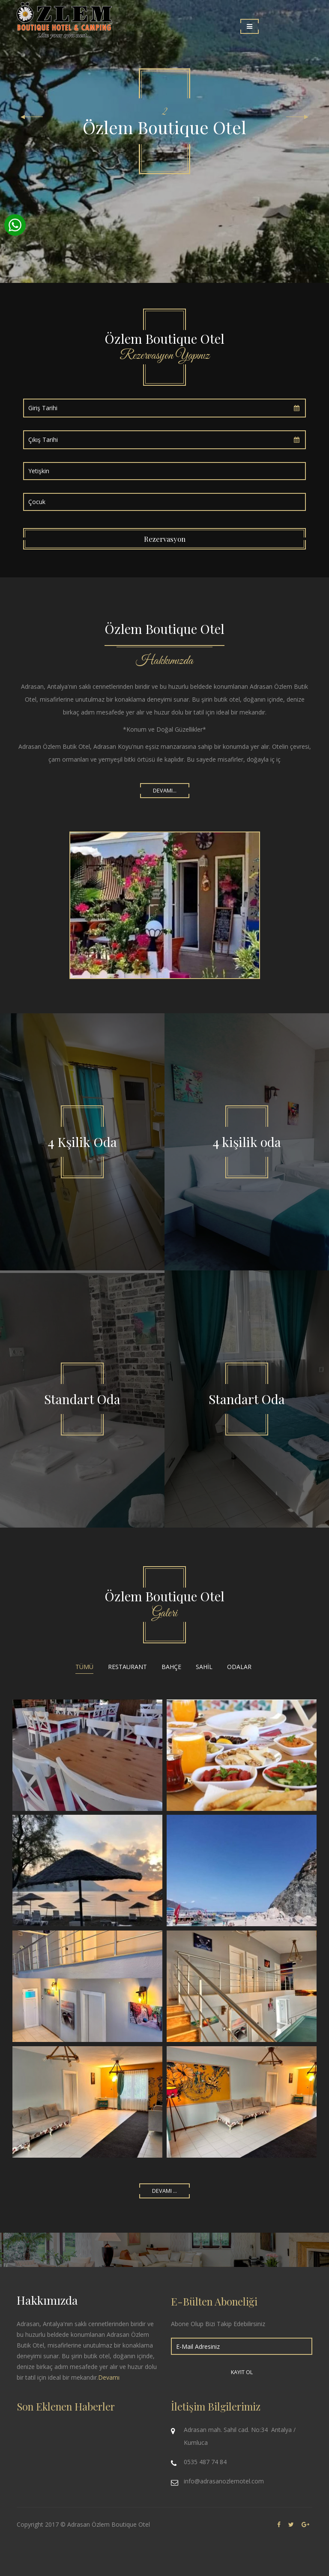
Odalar (239, 1667)
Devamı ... (164, 2191)
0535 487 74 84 (205, 2462)
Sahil (204, 1667)
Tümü (84, 1667)
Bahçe (171, 1667)
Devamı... (164, 790)
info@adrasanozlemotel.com (224, 2481)
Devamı (109, 2377)
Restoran (242, 1755)
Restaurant (127, 1667)
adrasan (87, 1870)
